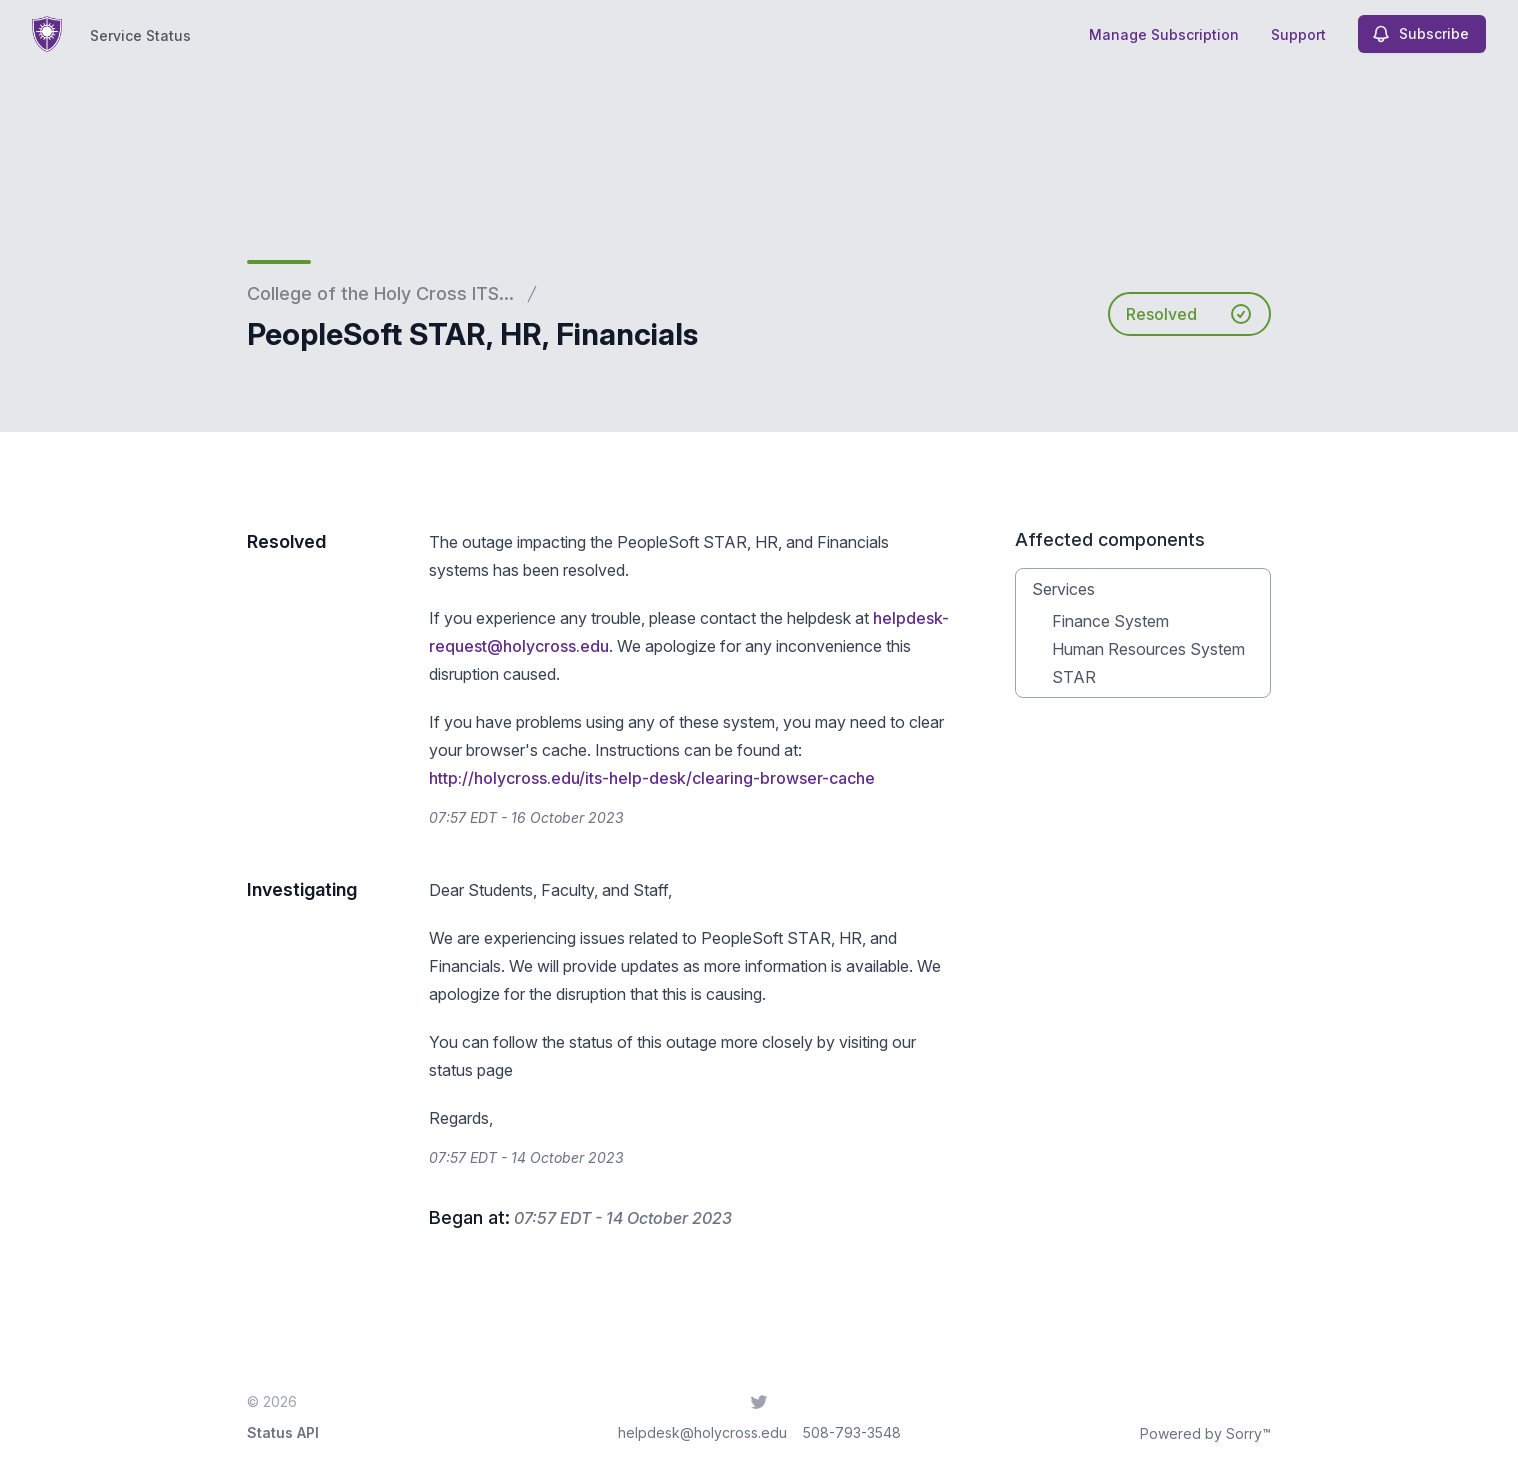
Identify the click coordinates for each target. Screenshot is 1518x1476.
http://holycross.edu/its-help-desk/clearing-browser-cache (652, 778)
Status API (283, 1432)
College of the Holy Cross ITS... (380, 293)
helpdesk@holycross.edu (702, 1432)
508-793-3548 (852, 1432)
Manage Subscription (1164, 34)
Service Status (140, 35)
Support (1298, 34)
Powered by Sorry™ (1205, 1433)
